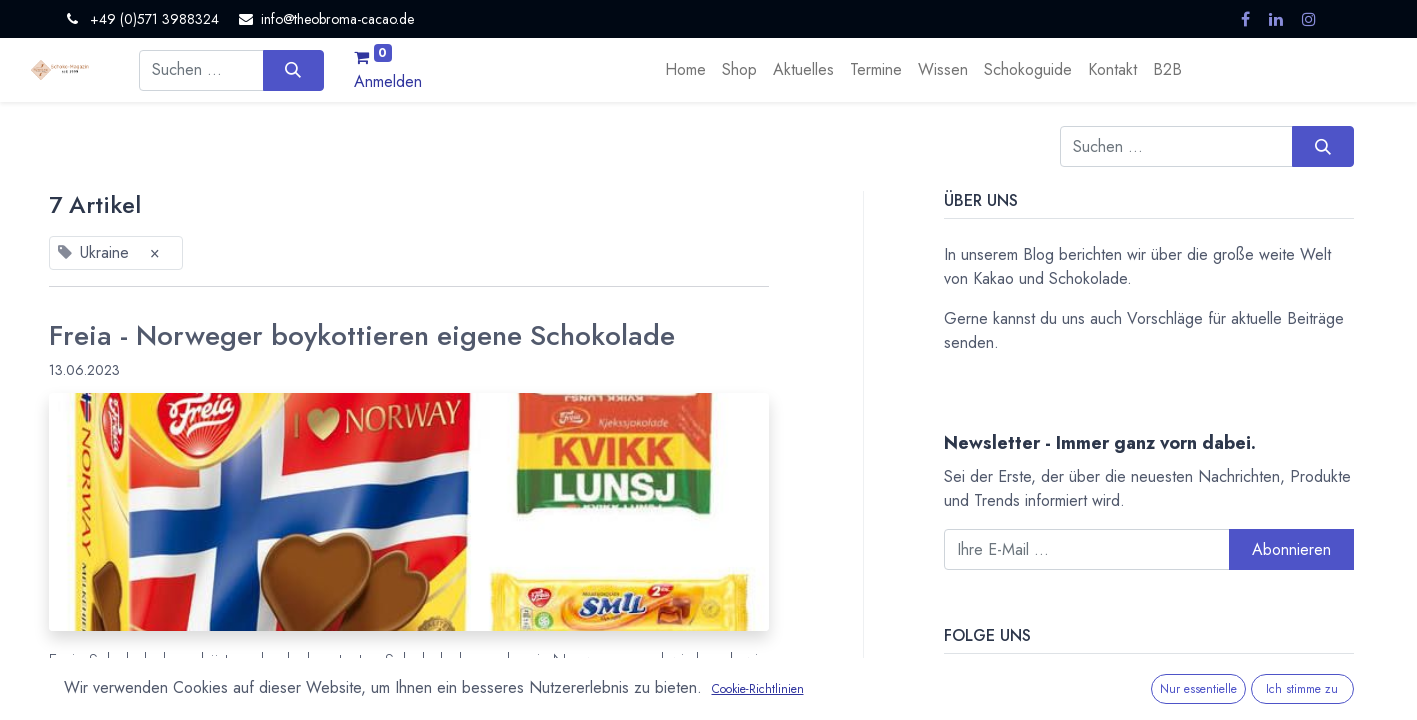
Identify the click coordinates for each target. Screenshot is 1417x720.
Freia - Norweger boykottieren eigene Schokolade (362, 336)
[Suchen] (293, 70)
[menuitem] (685, 70)
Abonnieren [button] (1291, 549)
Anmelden (388, 81)
